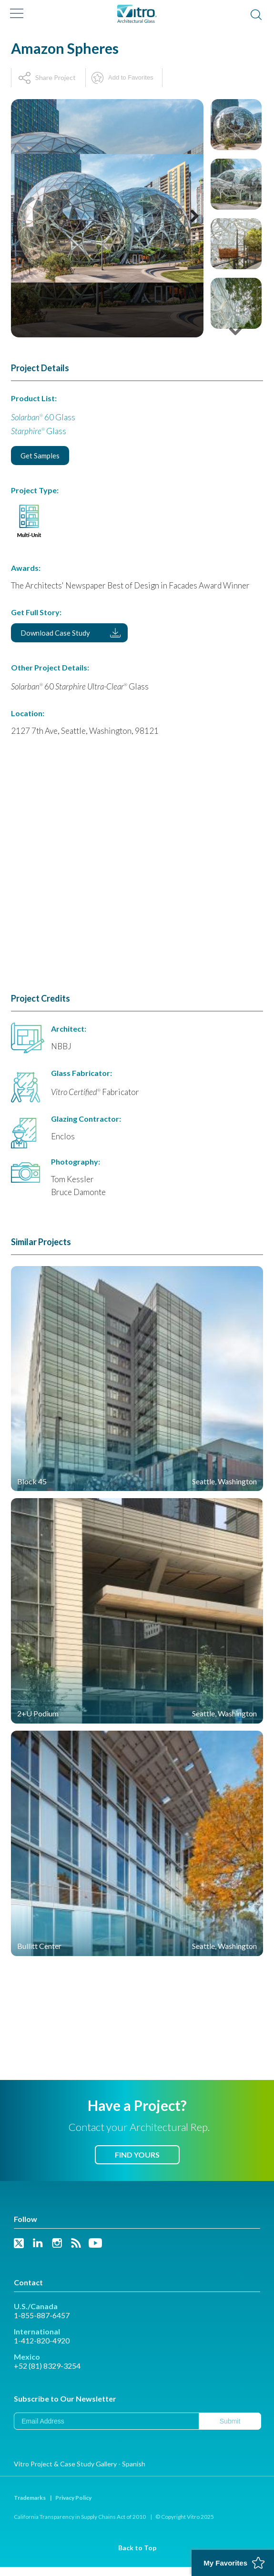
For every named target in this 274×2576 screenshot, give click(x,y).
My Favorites (225, 2563)
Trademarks (30, 2497)
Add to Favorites (130, 77)
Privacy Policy (73, 2497)
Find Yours (137, 2154)
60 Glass (43, 417)
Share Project (55, 77)
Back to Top (137, 2548)
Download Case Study (55, 633)
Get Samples (40, 455)
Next (190, 228)
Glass (38, 431)
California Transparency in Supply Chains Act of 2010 (80, 2516)
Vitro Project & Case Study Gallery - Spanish (79, 2464)
